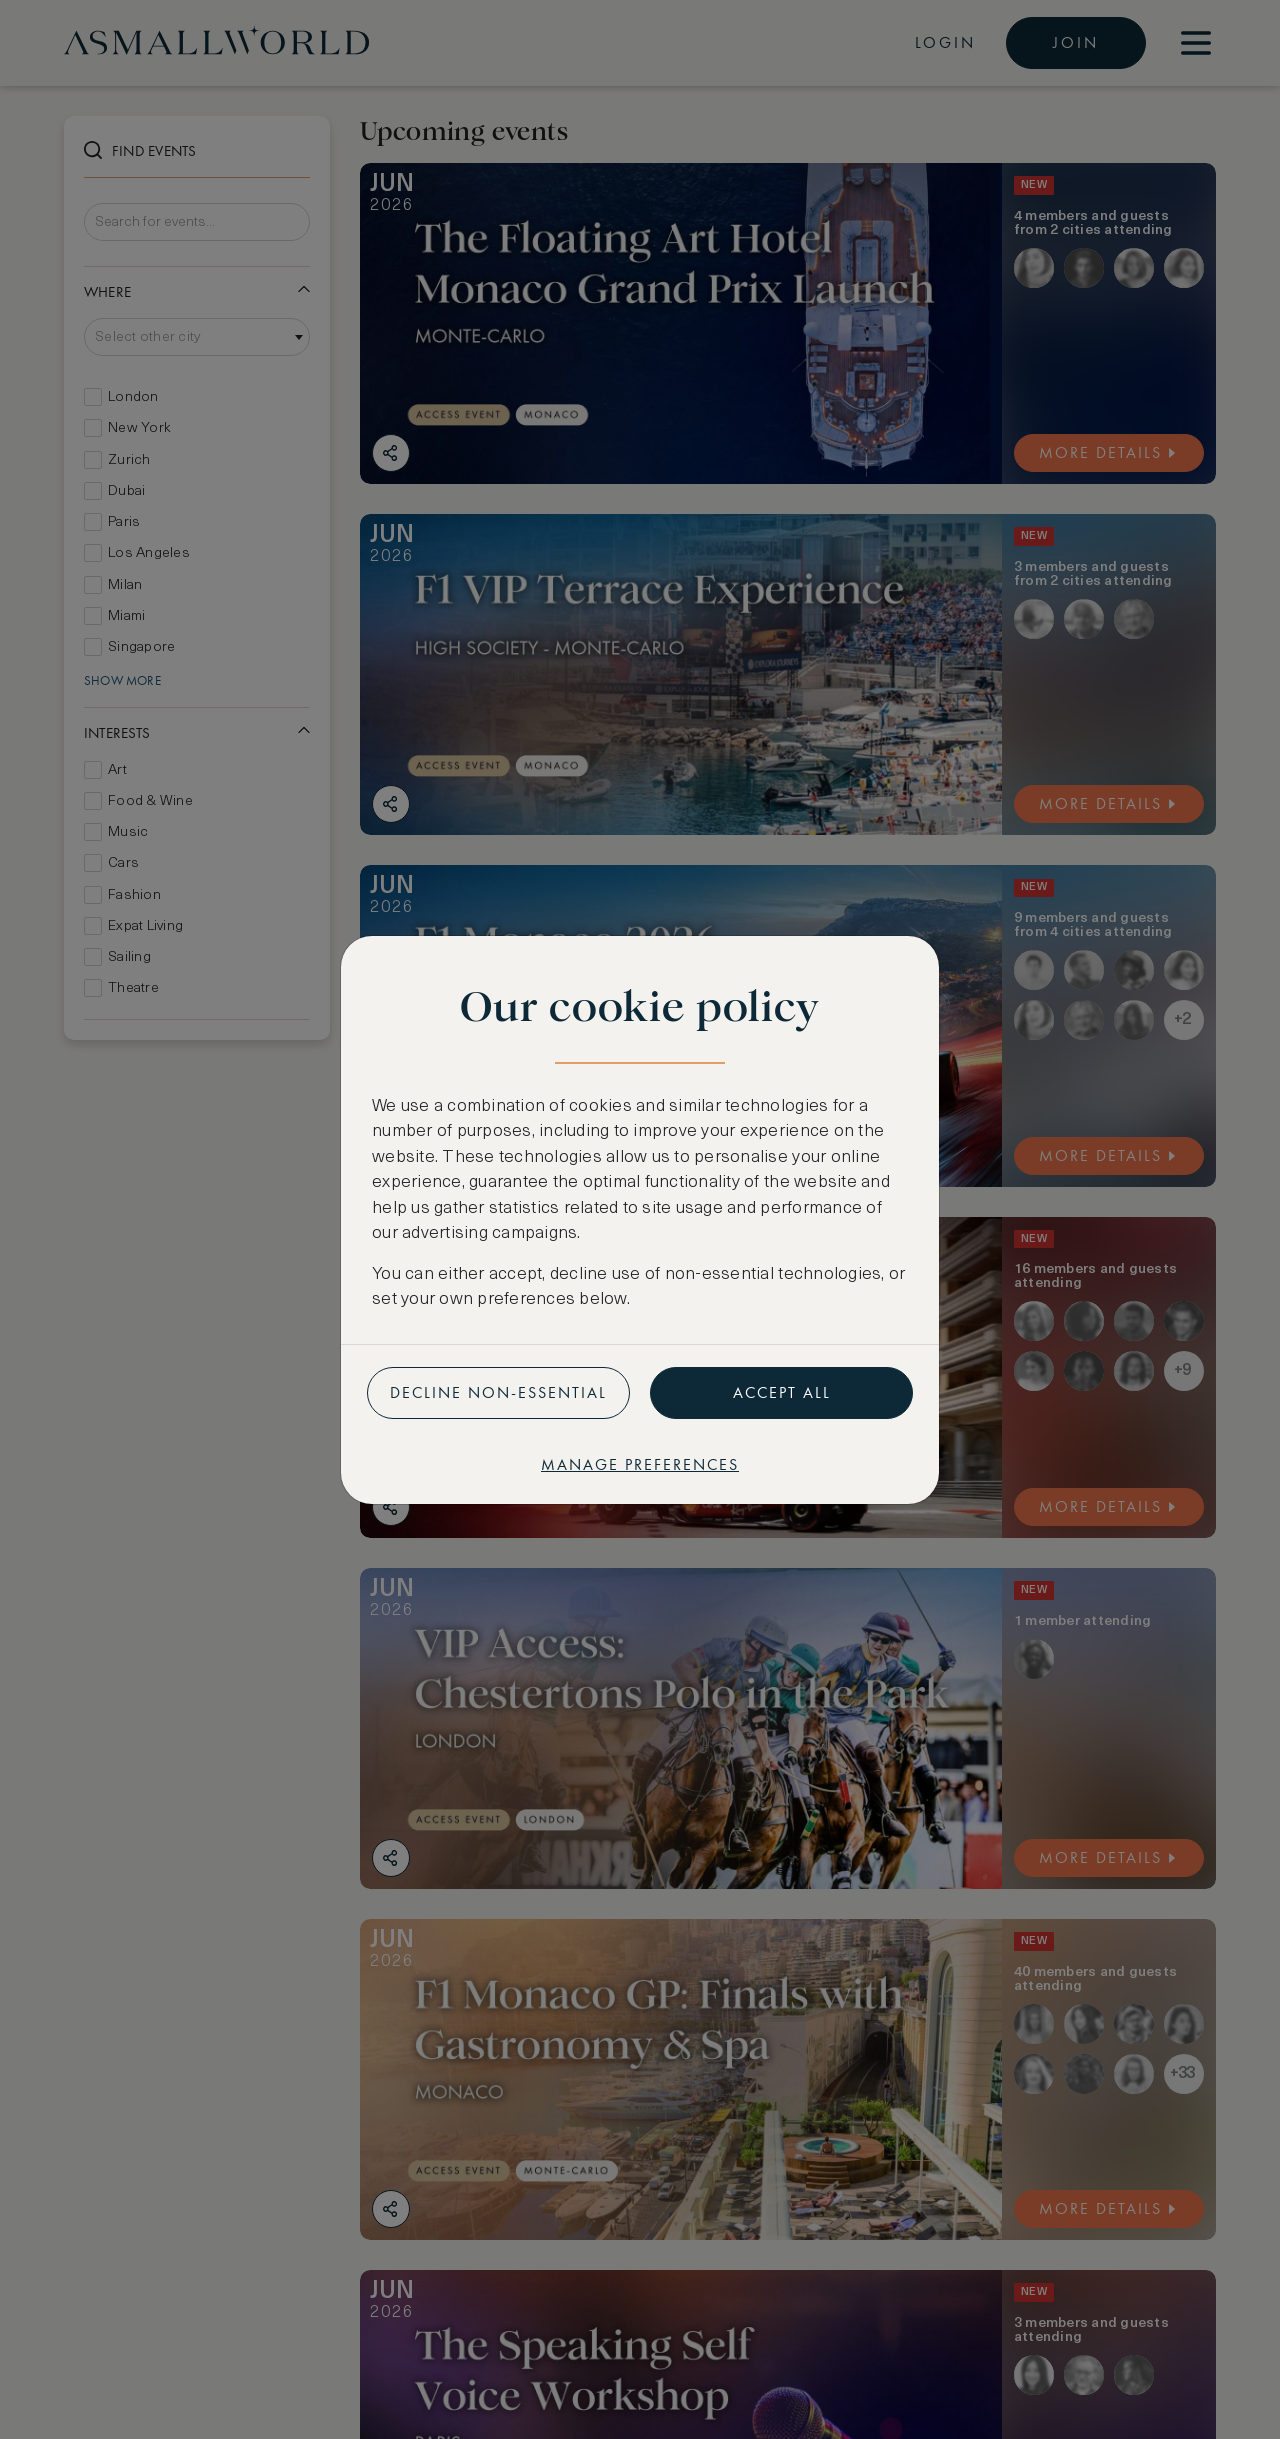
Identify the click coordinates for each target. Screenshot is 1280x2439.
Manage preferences (640, 1464)
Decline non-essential (498, 1392)
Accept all (782, 1392)
